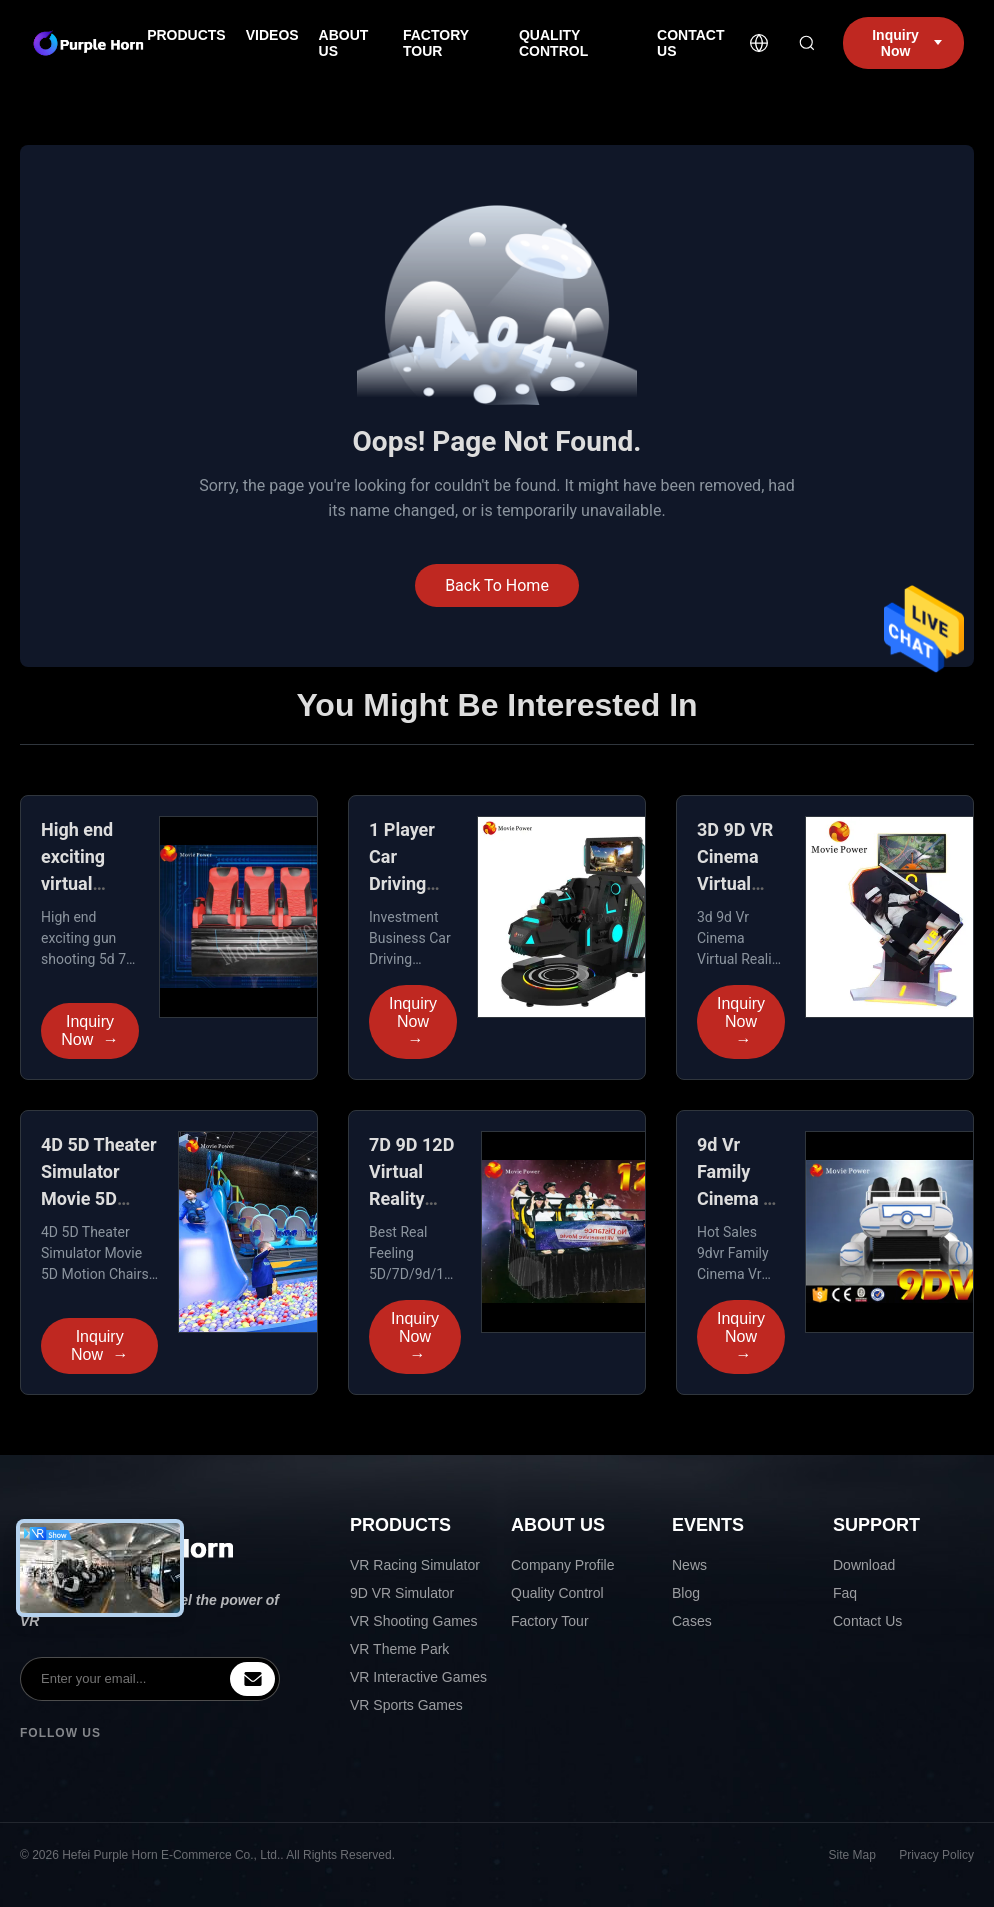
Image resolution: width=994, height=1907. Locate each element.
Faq (845, 1593)
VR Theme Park (399, 1649)
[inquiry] (252, 1679)
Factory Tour (550, 1621)
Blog (686, 1593)
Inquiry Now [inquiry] (907, 43)
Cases (692, 1621)
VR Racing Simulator (415, 1565)
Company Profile (563, 1565)
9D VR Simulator (402, 1593)
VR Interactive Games (418, 1677)
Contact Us (867, 1621)
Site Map (852, 1855)
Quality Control (557, 1593)
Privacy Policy (936, 1855)
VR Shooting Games (414, 1621)
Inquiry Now (89, 1031)
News (689, 1565)
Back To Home (497, 585)
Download (864, 1565)
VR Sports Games (406, 1705)
